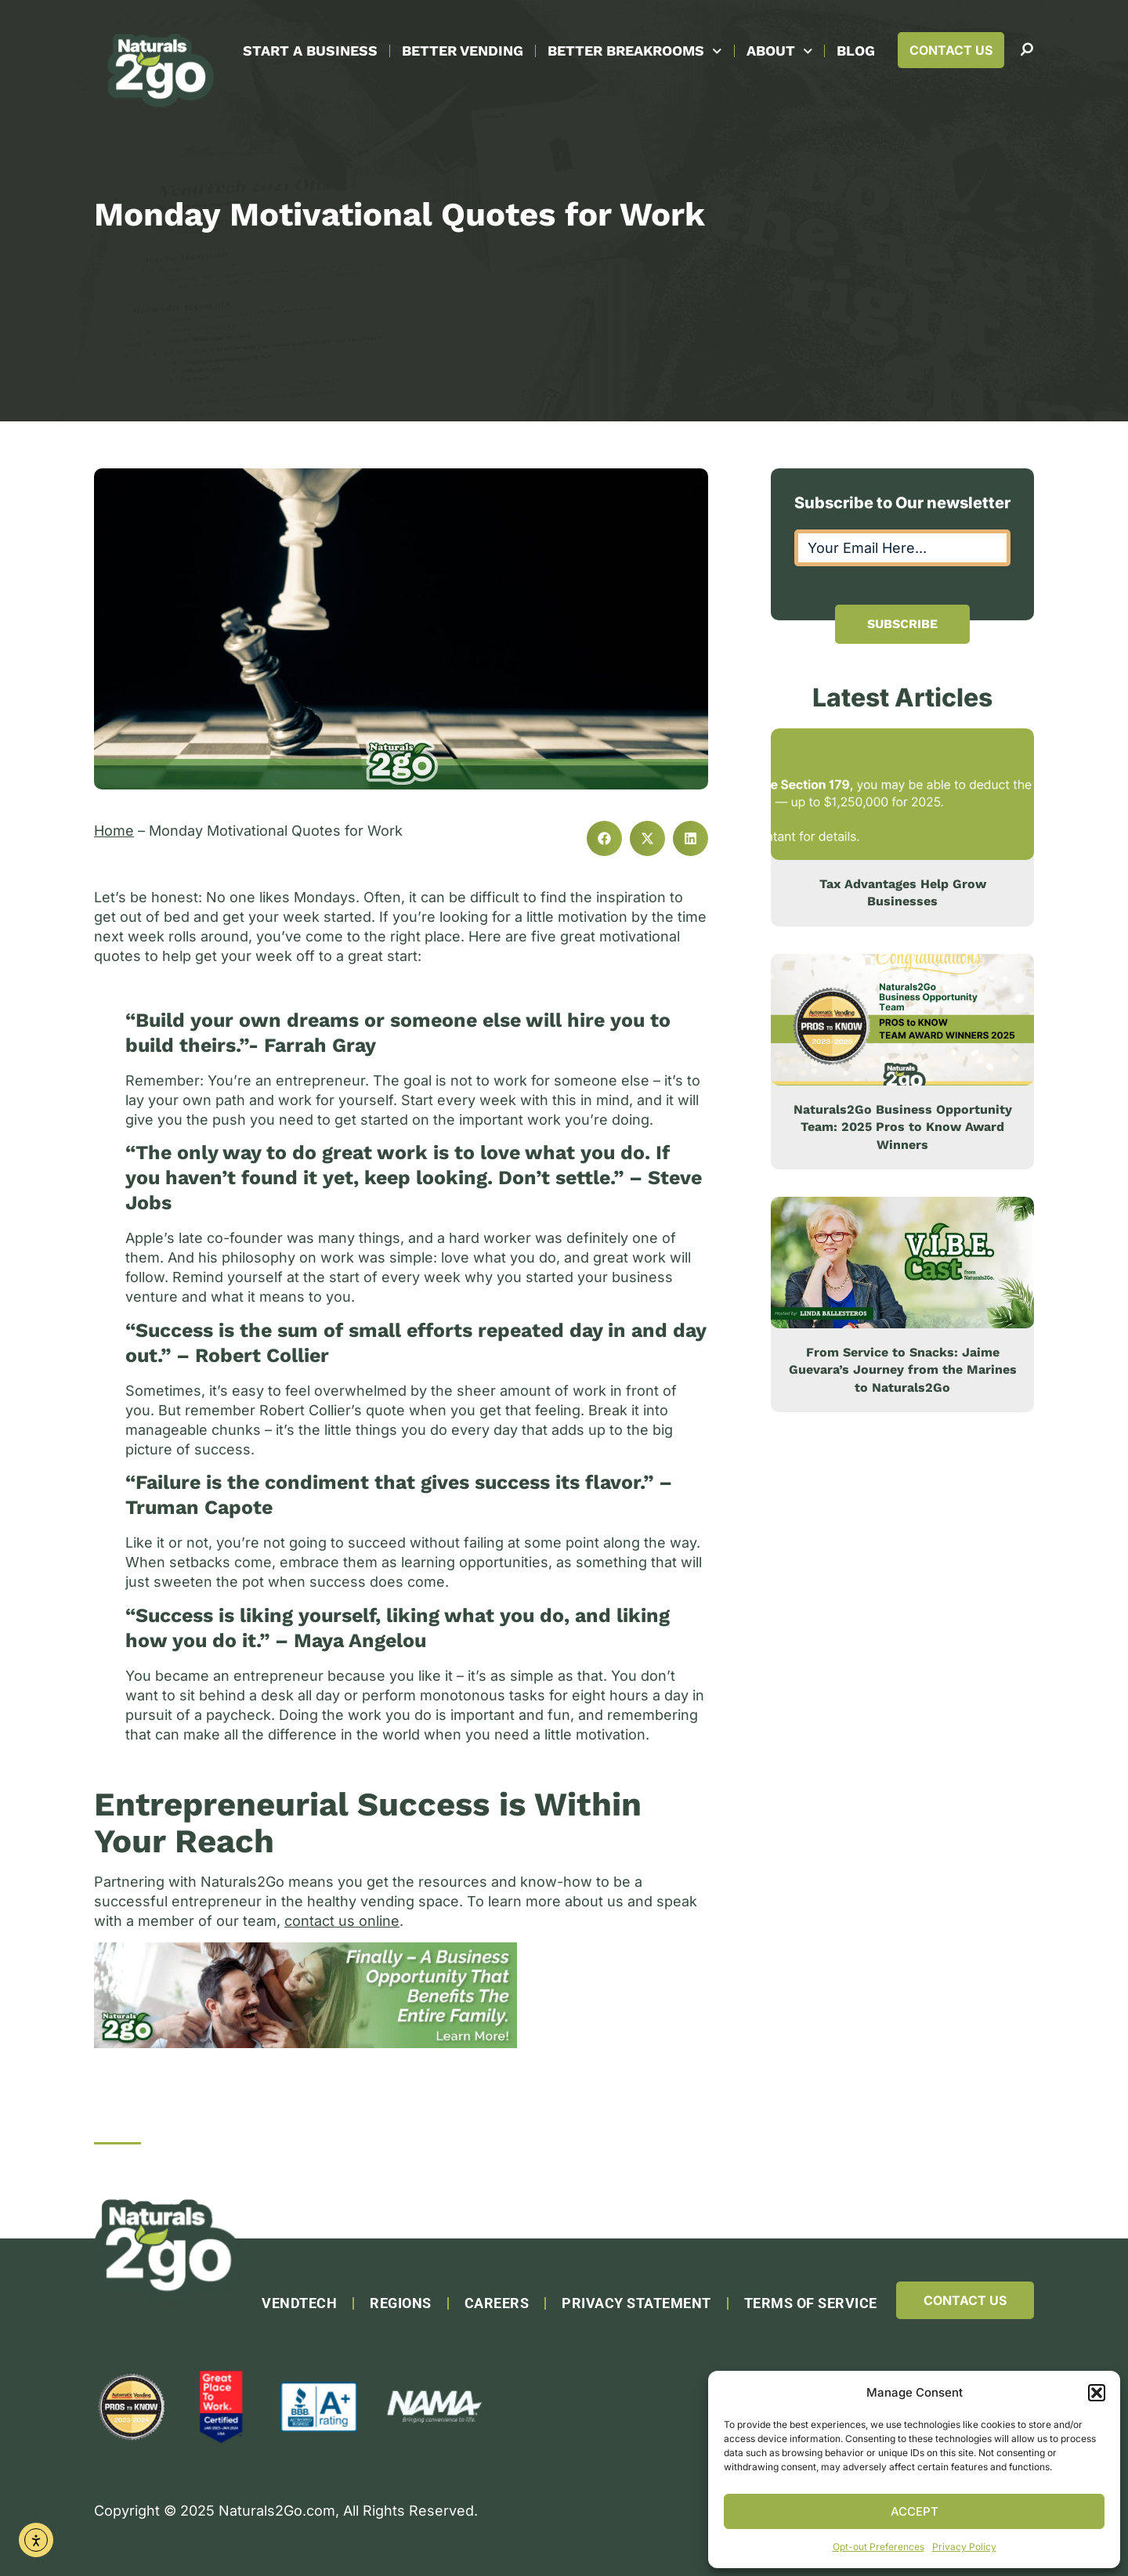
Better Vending (462, 50)
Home (114, 830)
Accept (914, 2511)
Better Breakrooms (635, 51)
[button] (1096, 2393)
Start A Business (310, 50)
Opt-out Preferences (878, 2547)
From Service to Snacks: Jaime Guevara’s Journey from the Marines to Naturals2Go (903, 1370)
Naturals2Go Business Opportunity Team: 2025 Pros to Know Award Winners (903, 1127)
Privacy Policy (964, 2547)
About (780, 51)
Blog (856, 50)
